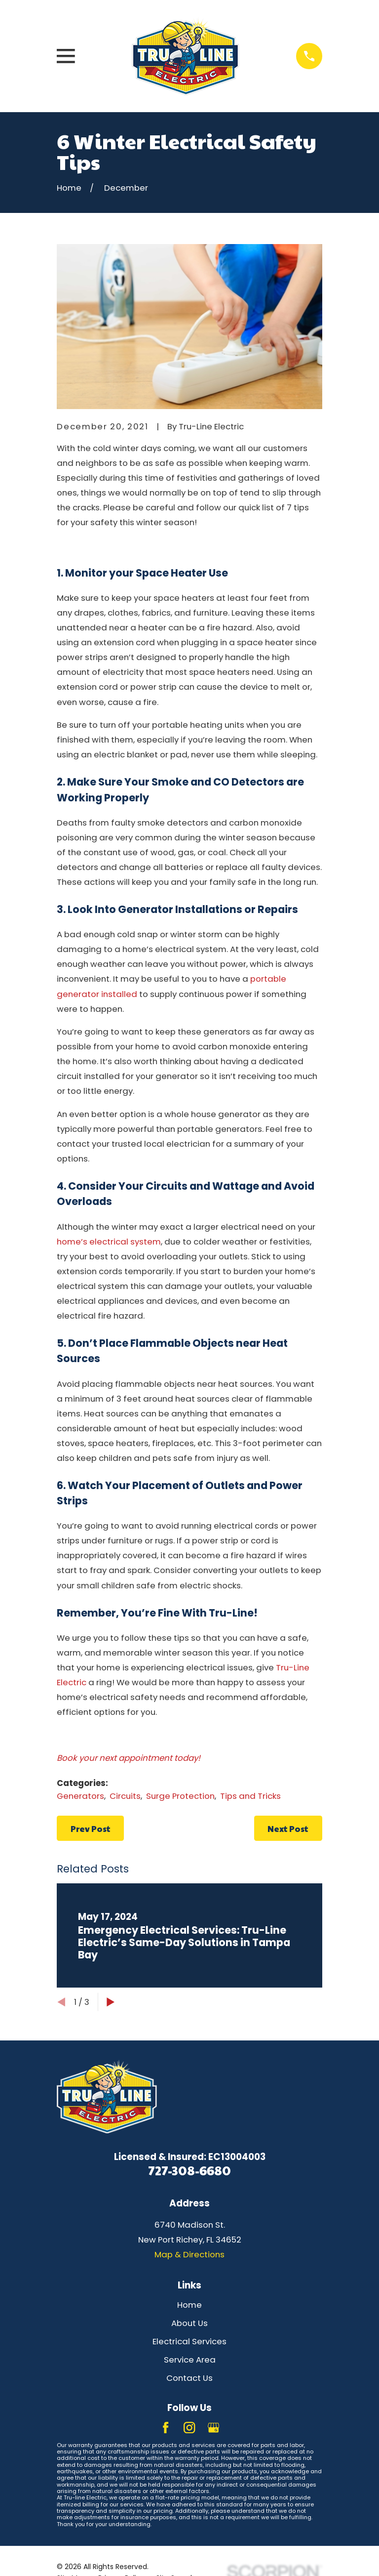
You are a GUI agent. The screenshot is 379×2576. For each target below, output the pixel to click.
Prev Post (91, 1828)
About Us (189, 2323)
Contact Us (189, 2378)
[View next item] (110, 2001)
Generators (80, 1796)
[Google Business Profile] (213, 2427)
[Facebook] (165, 2427)
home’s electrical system (109, 1241)
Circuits (125, 1796)
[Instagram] (189, 2427)
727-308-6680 (189, 2170)
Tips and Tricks (250, 1796)
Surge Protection (180, 1796)
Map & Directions (189, 2254)
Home (189, 2305)
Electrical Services (189, 2341)
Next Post (287, 1828)
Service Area (190, 2360)
